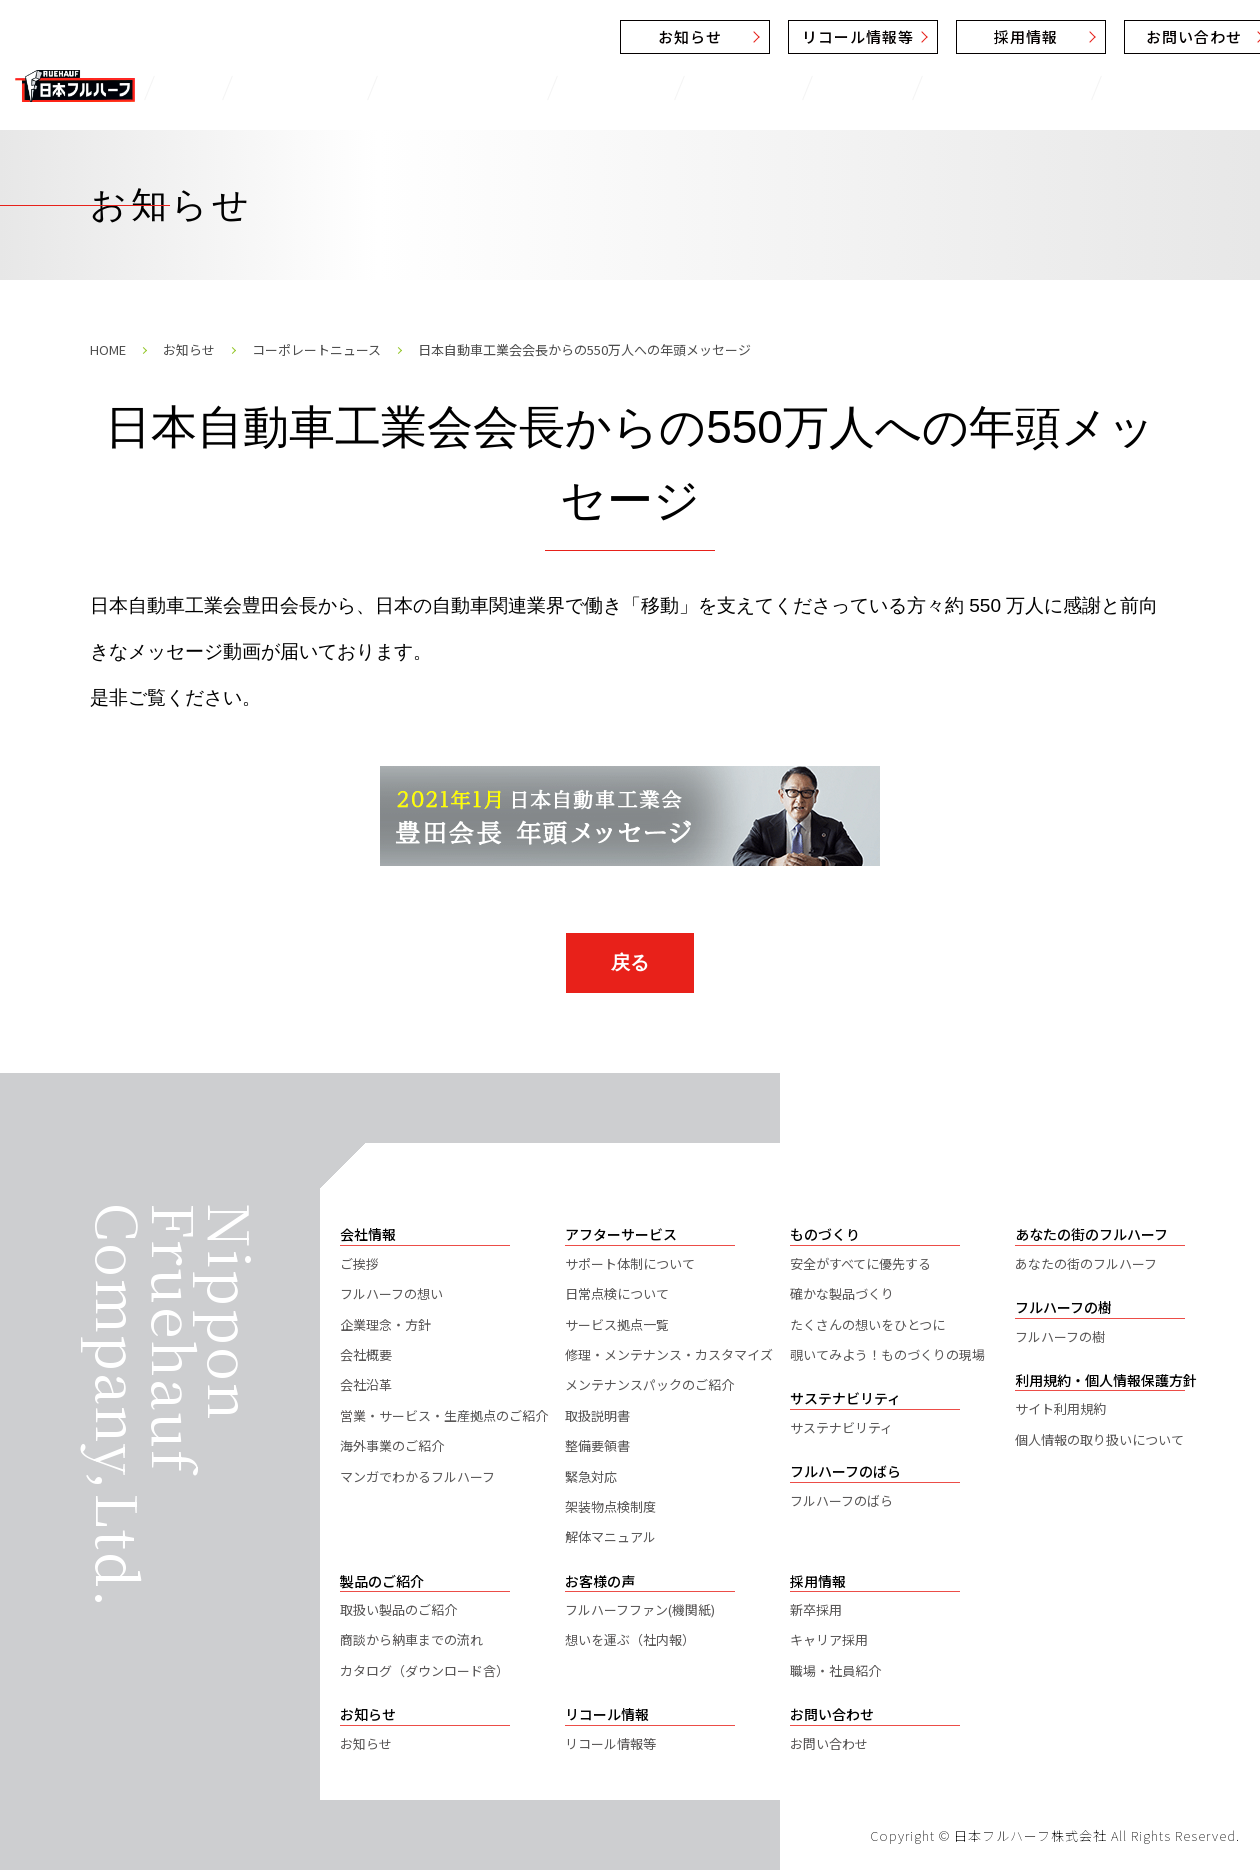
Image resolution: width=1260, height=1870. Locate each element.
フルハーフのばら (1069, 87)
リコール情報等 (715, 36)
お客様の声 (563, 87)
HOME (108, 349)
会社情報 (780, 87)
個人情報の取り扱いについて (1099, 1439)
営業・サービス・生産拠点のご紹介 (444, 1415)
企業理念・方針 (385, 1324)
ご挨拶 (359, 1263)
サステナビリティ (908, 87)
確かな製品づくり (842, 1293)
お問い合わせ (1051, 36)
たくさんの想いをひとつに (867, 1324)
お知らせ (547, 36)
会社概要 (366, 1354)
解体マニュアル (610, 1536)
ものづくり (675, 87)
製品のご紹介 (280, 87)
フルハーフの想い (391, 1293)
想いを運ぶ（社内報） (630, 1639)
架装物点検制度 (610, 1506)
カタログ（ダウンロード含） (424, 1670)
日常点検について (617, 1293)
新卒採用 (816, 1609)
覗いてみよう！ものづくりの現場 (887, 1354)
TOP (183, 87)
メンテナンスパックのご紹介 (649, 1384)
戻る (630, 962)
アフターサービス (426, 87)
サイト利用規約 (1060, 1408)
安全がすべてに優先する (860, 1263)
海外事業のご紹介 (392, 1445)
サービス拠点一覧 (617, 1324)
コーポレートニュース (316, 349)
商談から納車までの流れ (411, 1639)
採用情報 (883, 36)
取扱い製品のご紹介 (398, 1609)
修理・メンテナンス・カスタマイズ (669, 1354)
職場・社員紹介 (835, 1670)
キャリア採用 (829, 1639)
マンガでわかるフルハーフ (417, 1476)
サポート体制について (630, 1263)
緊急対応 (591, 1476)
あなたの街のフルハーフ (1086, 1263)
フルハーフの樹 (1060, 1336)
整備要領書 (597, 1445)
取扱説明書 (597, 1415)
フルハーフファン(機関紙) (640, 1609)
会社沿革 (366, 1384)
